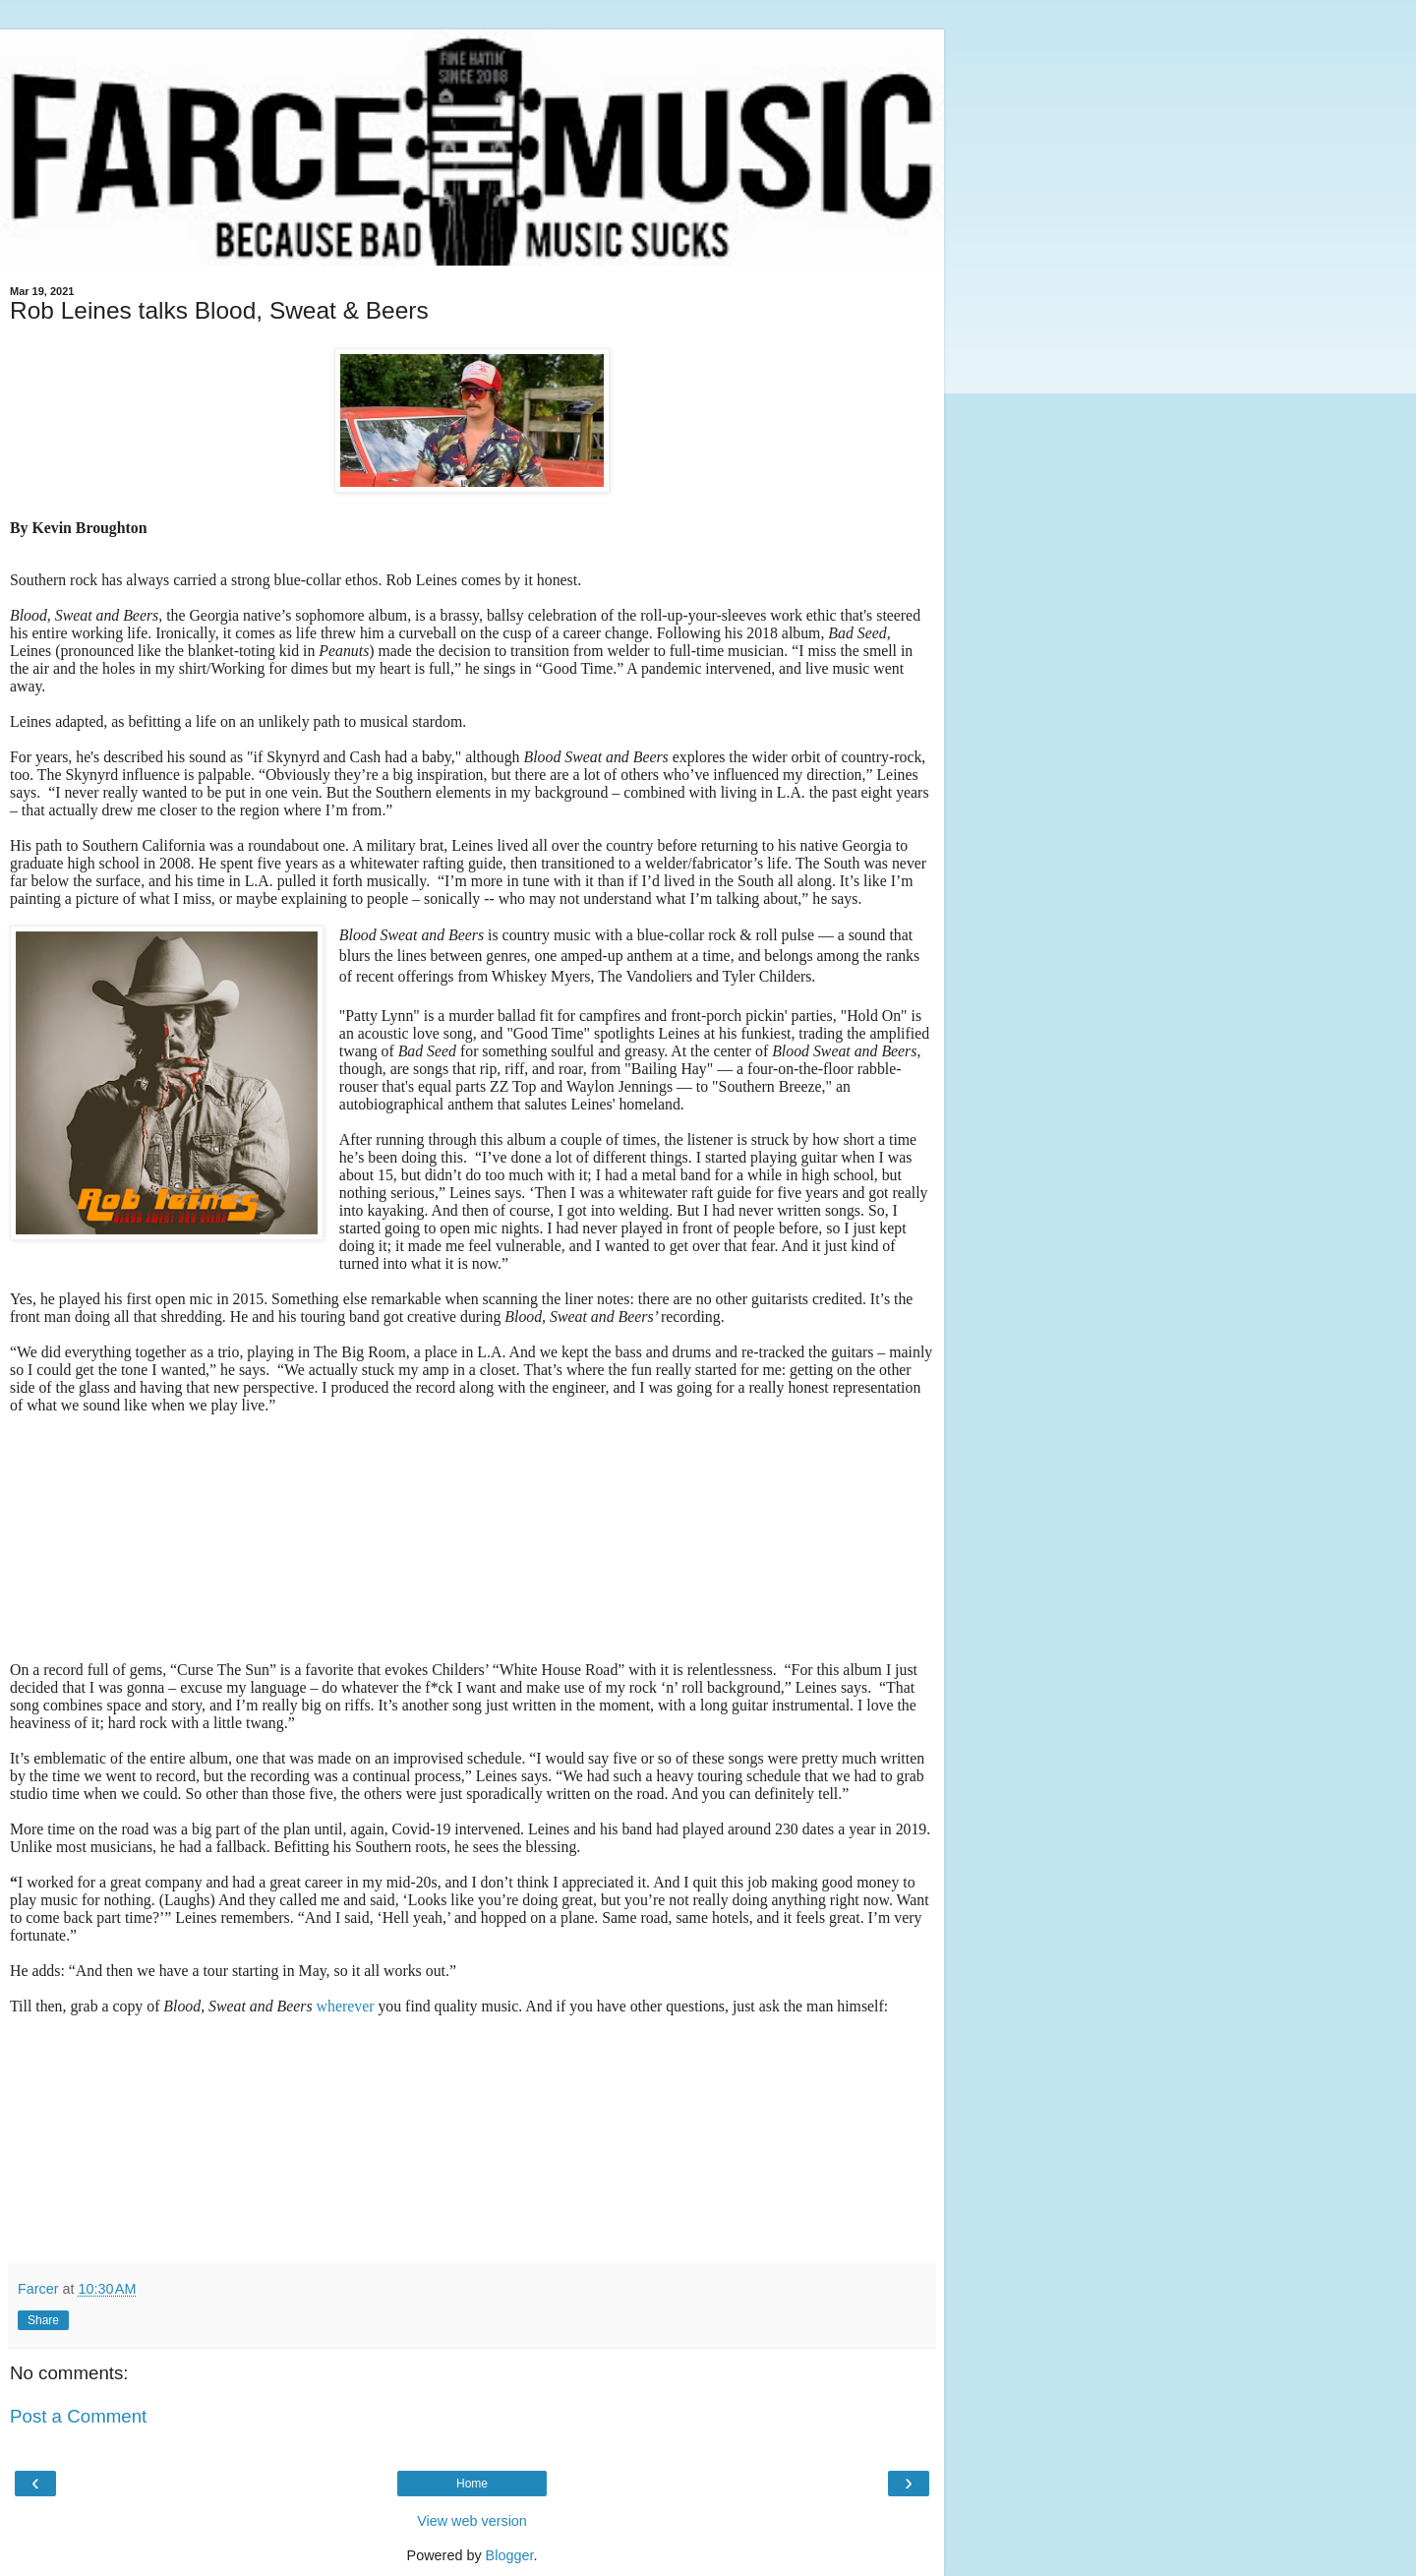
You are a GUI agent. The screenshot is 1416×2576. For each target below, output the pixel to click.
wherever (346, 2006)
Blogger (510, 2555)
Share (43, 2320)
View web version (472, 2521)
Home (472, 2483)
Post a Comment (78, 2416)
